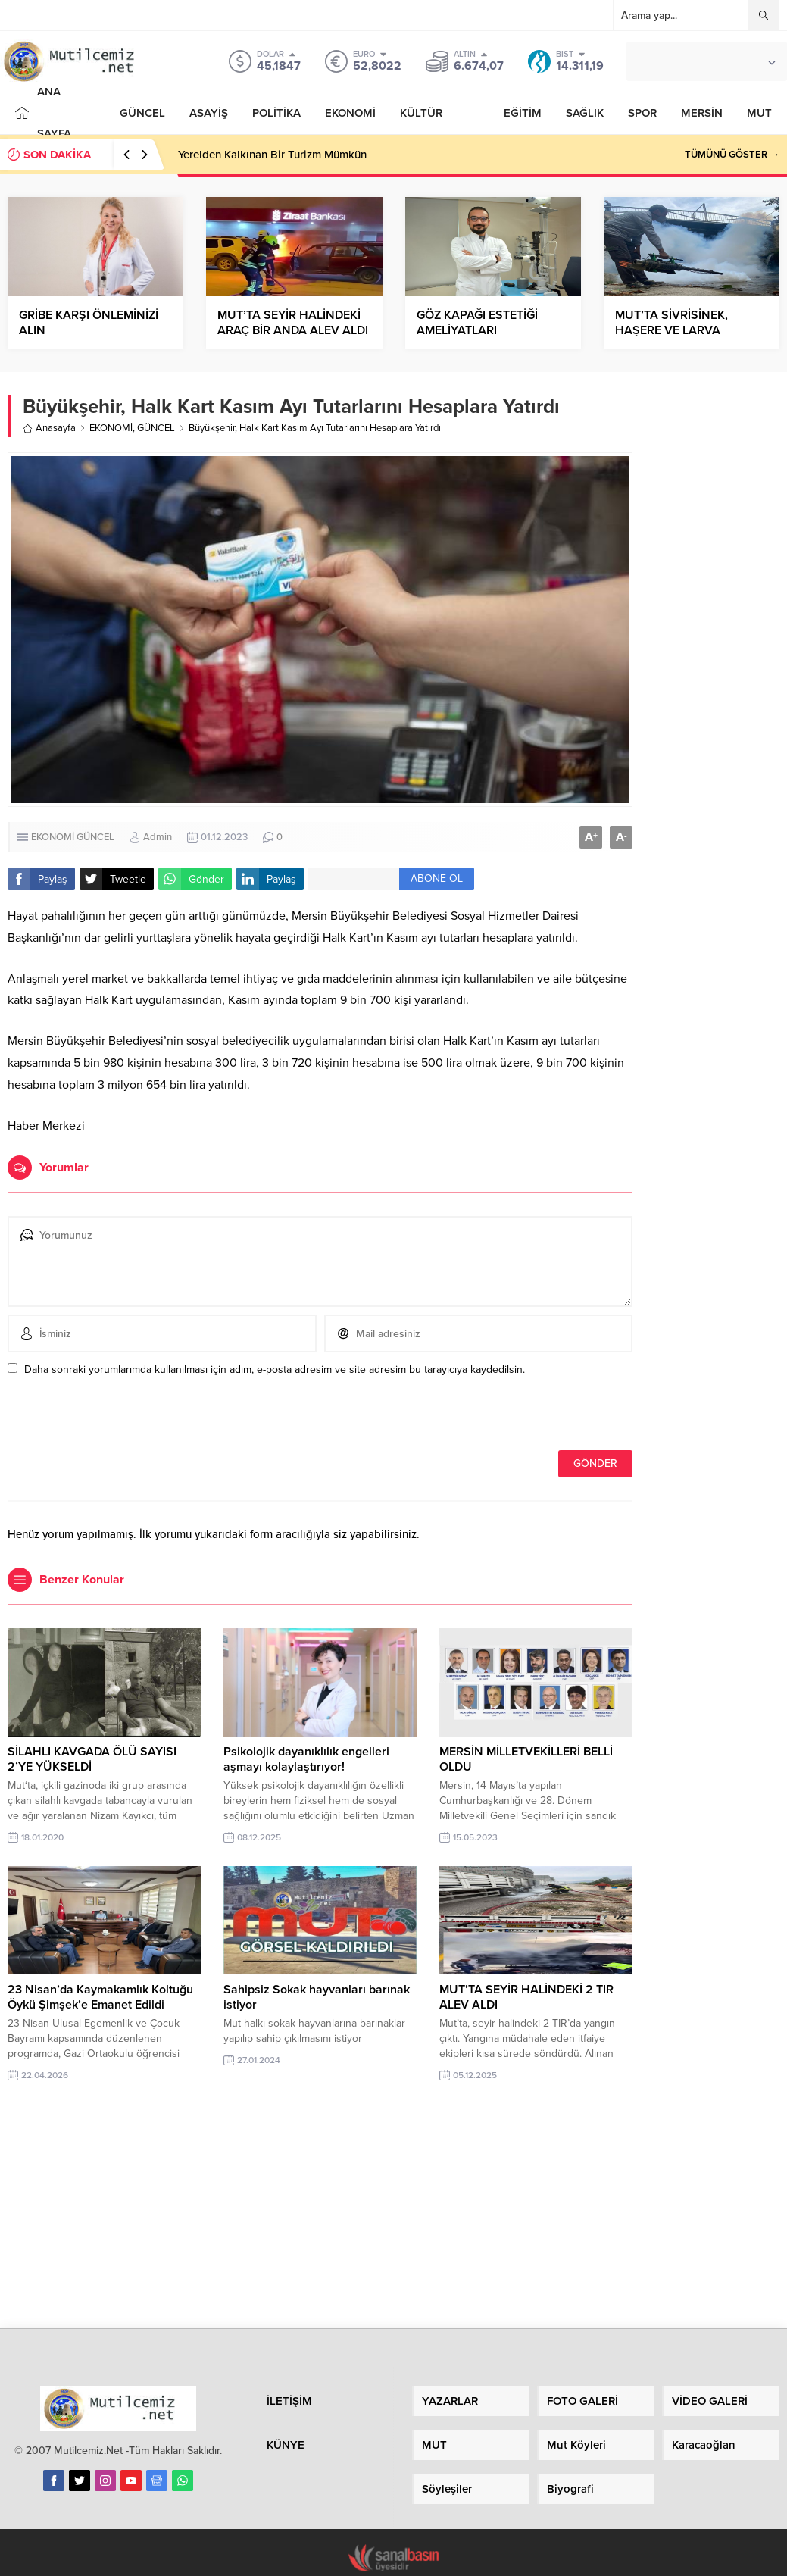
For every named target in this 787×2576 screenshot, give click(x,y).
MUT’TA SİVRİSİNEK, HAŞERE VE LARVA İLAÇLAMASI (671, 330)
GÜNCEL (156, 428)
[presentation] (111, 1417)
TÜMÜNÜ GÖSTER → (732, 154)
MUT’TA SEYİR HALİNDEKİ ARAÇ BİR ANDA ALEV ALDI (292, 323)
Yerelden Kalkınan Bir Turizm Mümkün (272, 154)
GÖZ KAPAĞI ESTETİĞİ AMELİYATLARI (477, 323)
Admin (157, 837)
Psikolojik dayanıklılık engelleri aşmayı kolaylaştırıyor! (306, 1759)
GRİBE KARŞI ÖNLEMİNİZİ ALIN (88, 323)
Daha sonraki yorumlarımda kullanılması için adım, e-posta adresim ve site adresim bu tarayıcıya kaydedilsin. (274, 1369)
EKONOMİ (111, 428)
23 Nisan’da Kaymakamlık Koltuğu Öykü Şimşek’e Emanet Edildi (100, 1997)
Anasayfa (49, 428)
